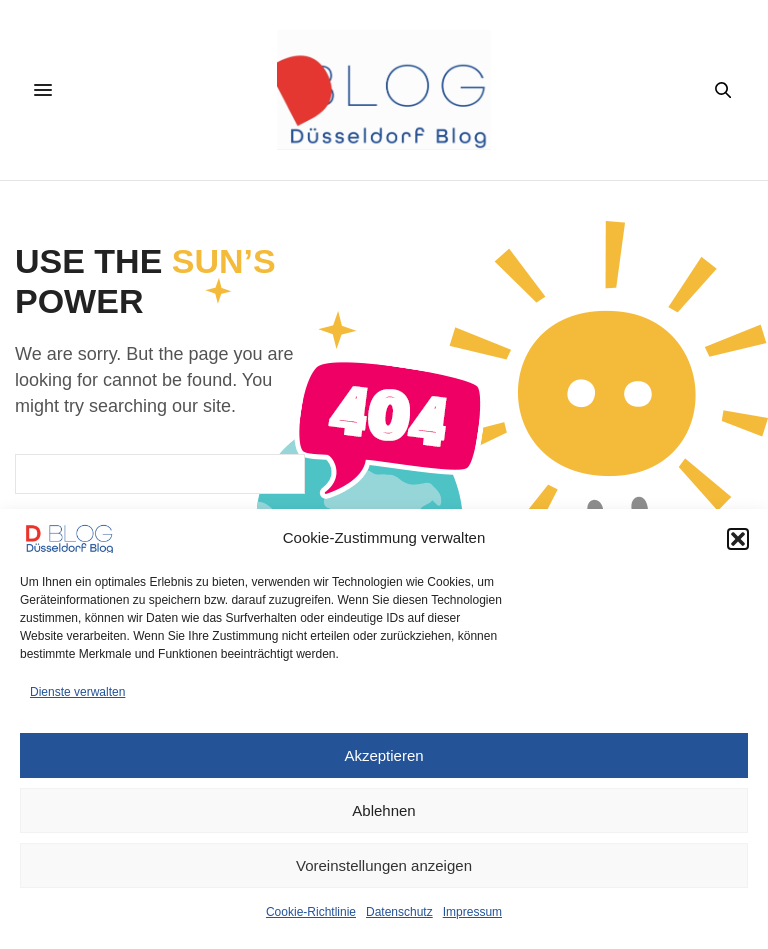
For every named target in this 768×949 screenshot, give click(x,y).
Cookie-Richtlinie (311, 912)
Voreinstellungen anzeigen (384, 865)
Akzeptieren (383, 755)
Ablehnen (383, 810)
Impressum (472, 912)
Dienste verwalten (77, 692)
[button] (738, 539)
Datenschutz (399, 912)
